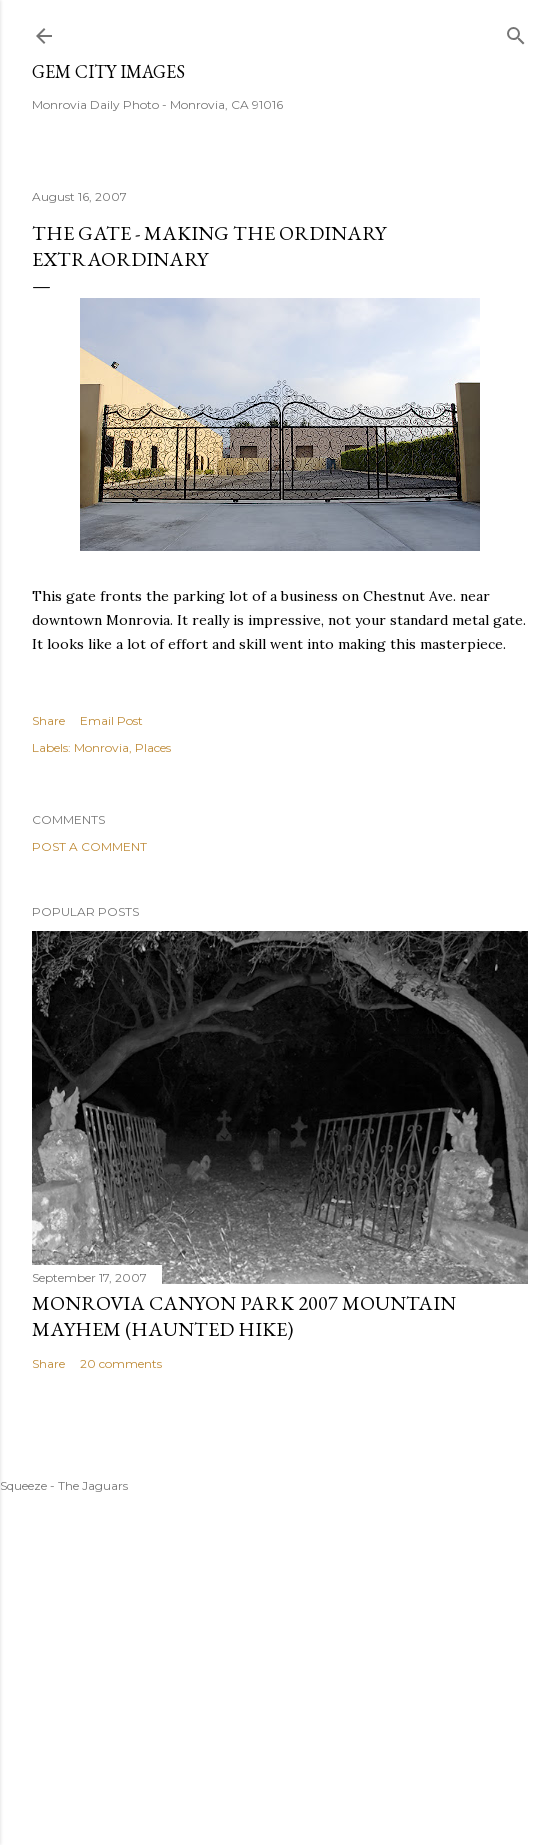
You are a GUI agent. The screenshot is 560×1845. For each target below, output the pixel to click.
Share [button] (48, 720)
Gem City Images (108, 71)
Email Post (111, 720)
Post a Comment (89, 846)
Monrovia (101, 747)
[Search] (516, 31)
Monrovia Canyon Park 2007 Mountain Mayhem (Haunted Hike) (244, 1316)
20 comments (121, 1363)
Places (153, 747)
